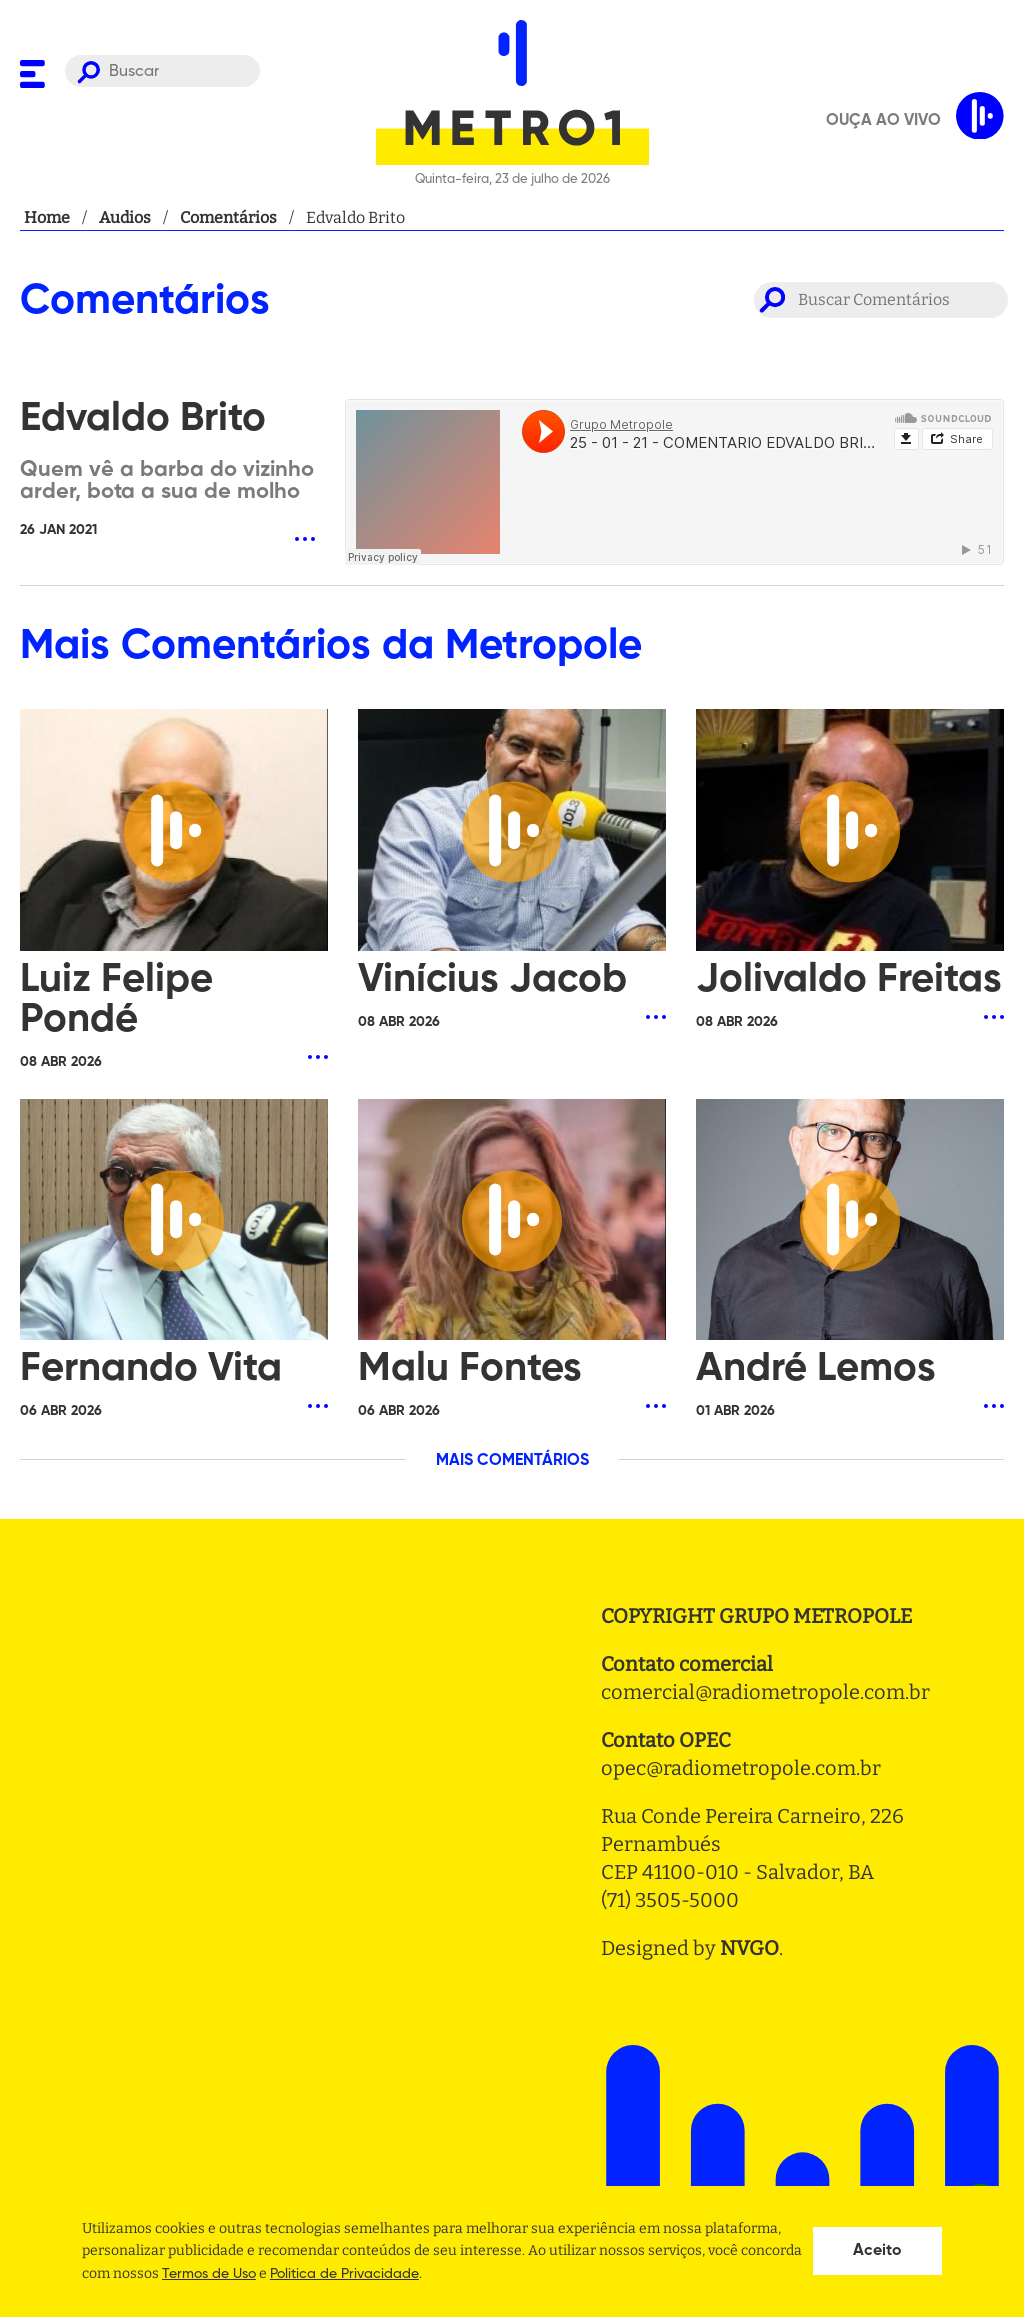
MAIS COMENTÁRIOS (512, 1461)
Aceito (877, 2251)
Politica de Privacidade (344, 2274)
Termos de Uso (209, 2274)
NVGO (749, 1948)
